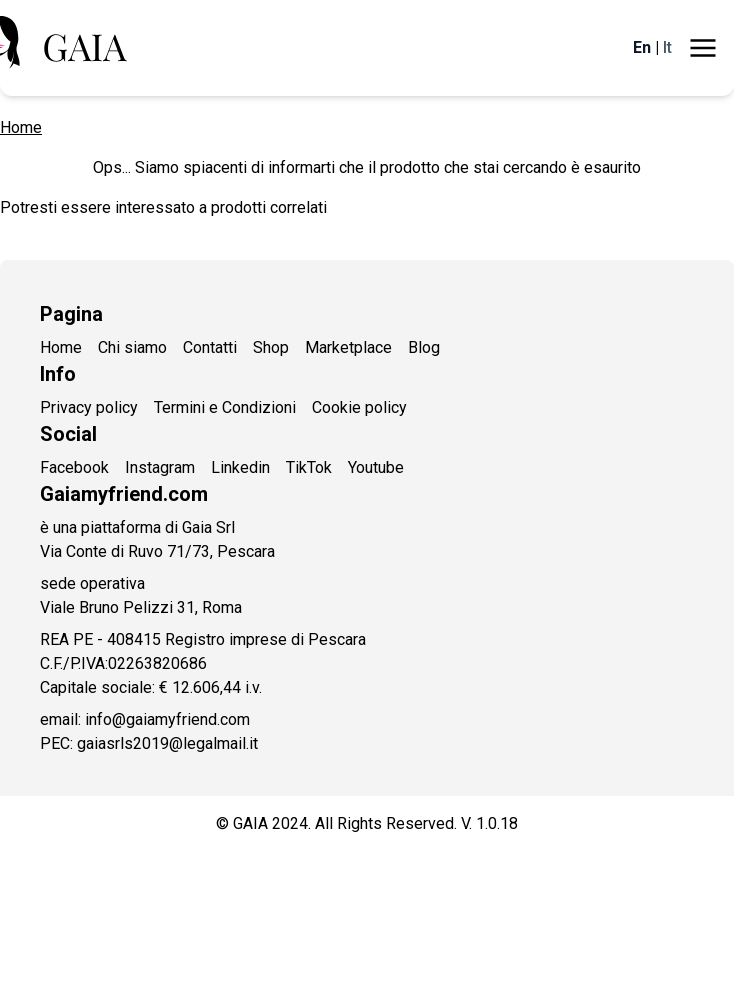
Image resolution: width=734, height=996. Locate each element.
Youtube (376, 467)
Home (21, 127)
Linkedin (240, 467)
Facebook (74, 467)
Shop (271, 347)
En (642, 47)
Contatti (210, 347)
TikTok (309, 467)
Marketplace (348, 347)
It (667, 47)
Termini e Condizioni (225, 407)
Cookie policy (359, 407)
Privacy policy (89, 407)
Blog (424, 347)
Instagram (160, 467)
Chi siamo (132, 347)
